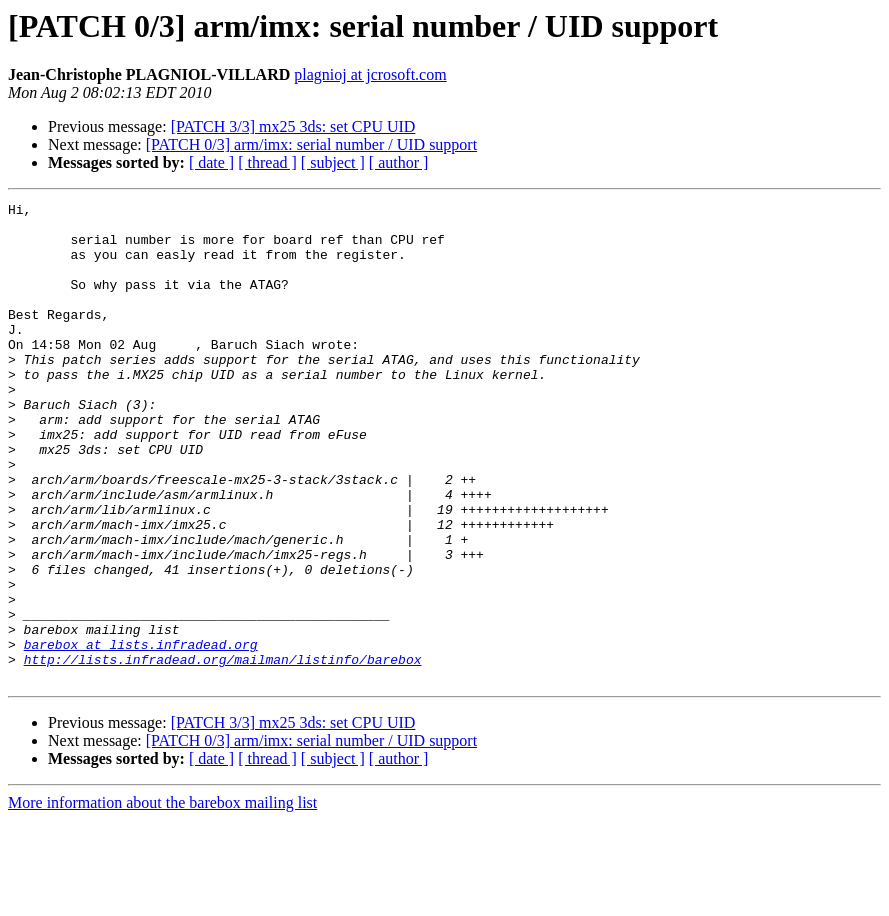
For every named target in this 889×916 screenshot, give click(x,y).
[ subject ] (333, 162)
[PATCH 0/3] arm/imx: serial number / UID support (311, 144)
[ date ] (211, 162)
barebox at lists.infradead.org (141, 734)
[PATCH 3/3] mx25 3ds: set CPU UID (293, 126)
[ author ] (399, 162)
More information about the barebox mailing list (162, 898)
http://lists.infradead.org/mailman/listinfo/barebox (223, 752)
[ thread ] (267, 162)
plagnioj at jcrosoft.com (370, 74)
